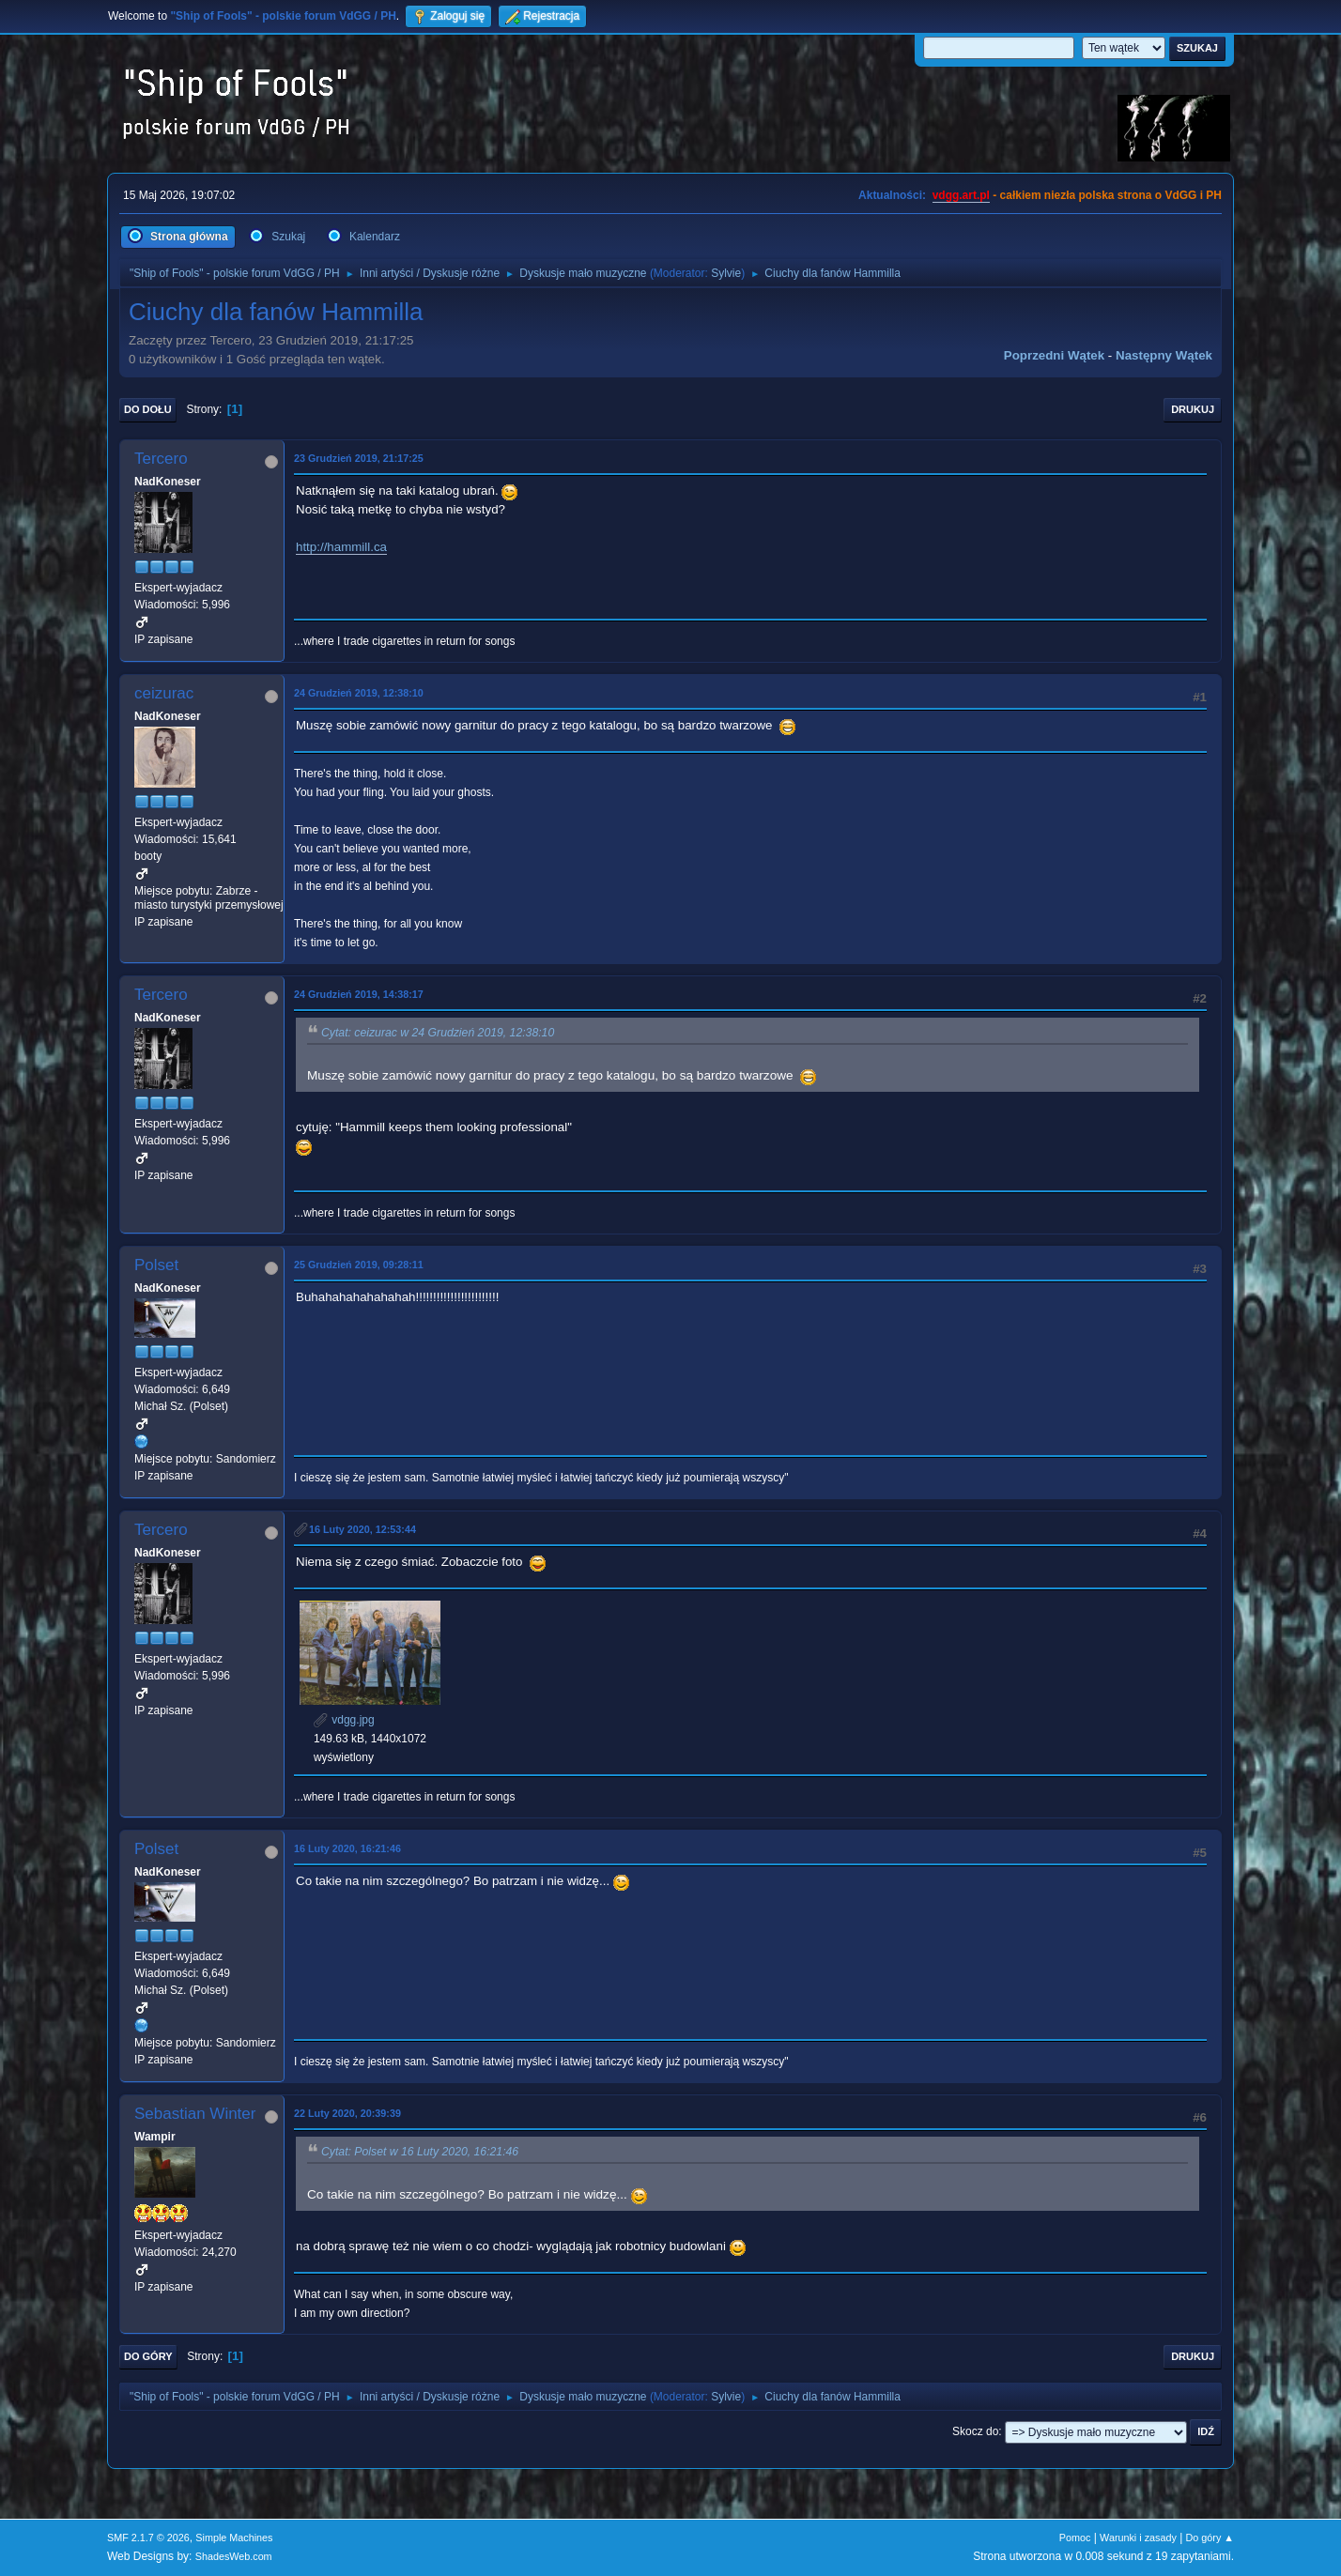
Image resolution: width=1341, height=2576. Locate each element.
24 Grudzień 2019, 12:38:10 (359, 692)
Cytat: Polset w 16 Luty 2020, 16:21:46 (419, 2151)
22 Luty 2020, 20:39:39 (347, 2113)
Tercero (161, 459)
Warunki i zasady (1138, 2537)
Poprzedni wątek (1054, 355)
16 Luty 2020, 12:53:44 (362, 1529)
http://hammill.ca (341, 547)
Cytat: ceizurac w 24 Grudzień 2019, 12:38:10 (437, 1032)
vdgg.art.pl (961, 195)
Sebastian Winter (194, 2114)
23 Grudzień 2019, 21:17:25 (359, 458)
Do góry (148, 2356)
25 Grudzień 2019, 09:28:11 (359, 1264)
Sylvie (726, 273)
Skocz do (975, 2431)
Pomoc (1075, 2537)
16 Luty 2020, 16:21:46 (347, 1848)
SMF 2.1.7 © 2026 (148, 2537)
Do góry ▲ (1210, 2537)
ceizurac (163, 693)
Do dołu (148, 409)
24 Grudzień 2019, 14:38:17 (359, 994)
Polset (156, 1265)
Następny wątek (1164, 355)
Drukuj (1192, 409)
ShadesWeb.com (233, 2556)
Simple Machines (233, 2537)
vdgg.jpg (344, 1719)
